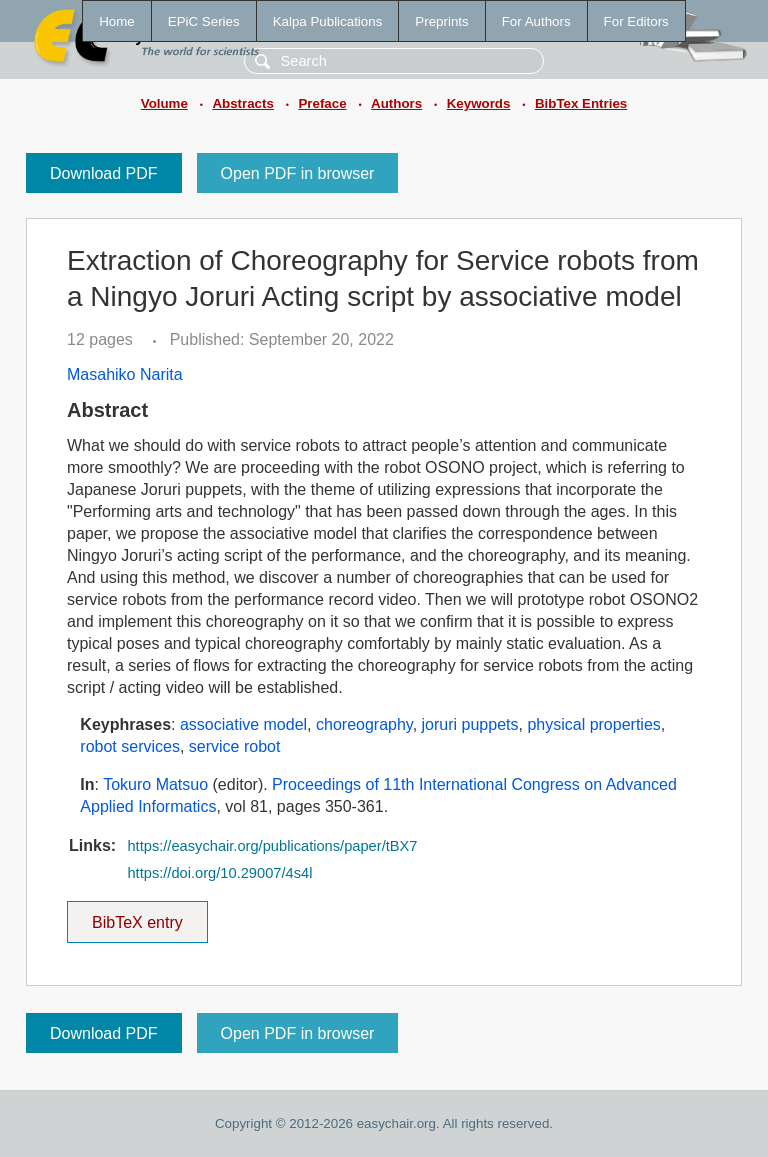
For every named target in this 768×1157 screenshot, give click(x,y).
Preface (322, 103)
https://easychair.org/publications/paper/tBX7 (272, 846)
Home (117, 21)
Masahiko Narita (125, 374)
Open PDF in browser (298, 173)
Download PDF (104, 173)
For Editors (636, 21)
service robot (235, 746)
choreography (364, 724)
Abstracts (242, 103)
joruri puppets (470, 724)
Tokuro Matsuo (155, 784)
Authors (396, 103)
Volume (164, 103)
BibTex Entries (581, 103)
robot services (130, 746)
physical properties (593, 724)
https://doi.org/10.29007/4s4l (219, 873)
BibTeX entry (137, 916)
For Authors (536, 21)
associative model (243, 724)
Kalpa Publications (328, 21)
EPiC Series (204, 21)
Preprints (441, 21)
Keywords (479, 103)
